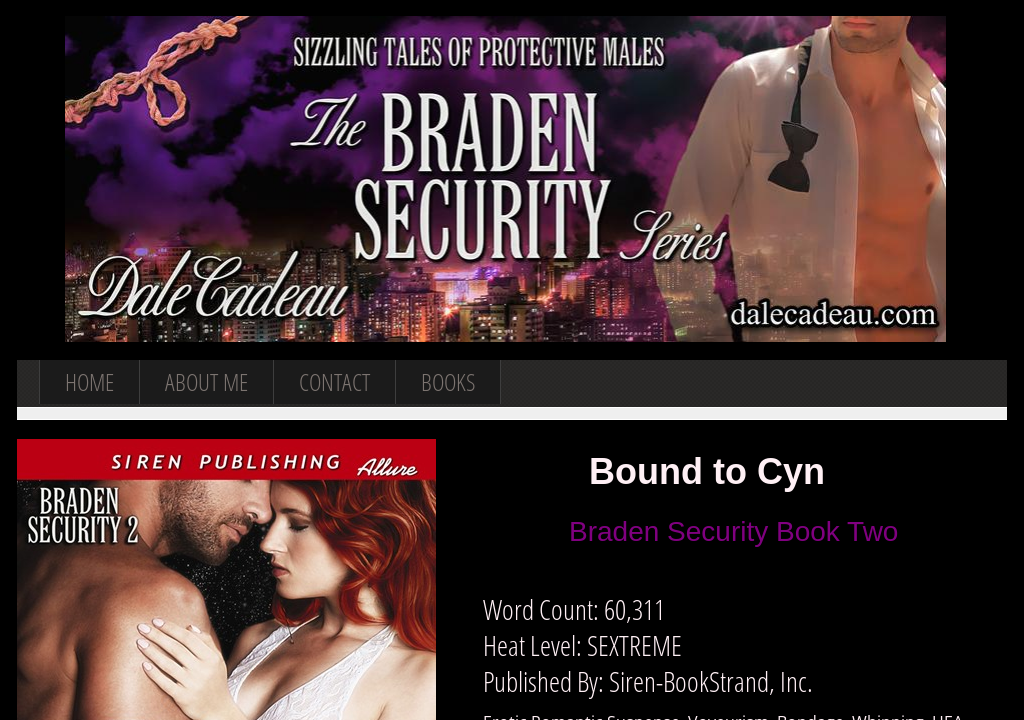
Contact (334, 381)
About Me (206, 381)
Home (89, 381)
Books (448, 381)
